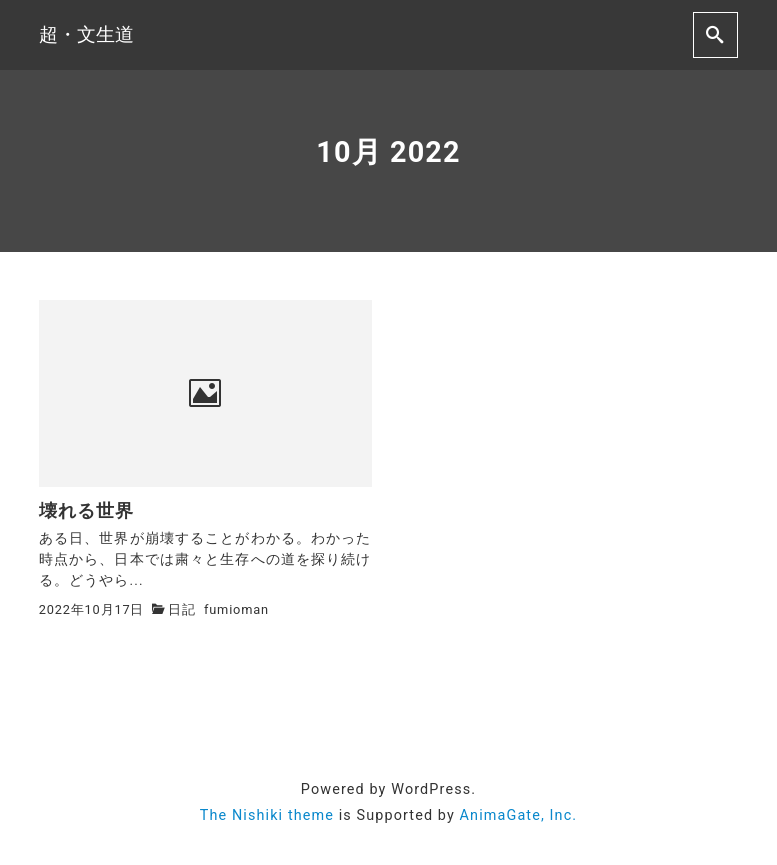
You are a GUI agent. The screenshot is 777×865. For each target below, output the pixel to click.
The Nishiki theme (267, 815)
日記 (182, 609)
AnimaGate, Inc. (519, 815)
